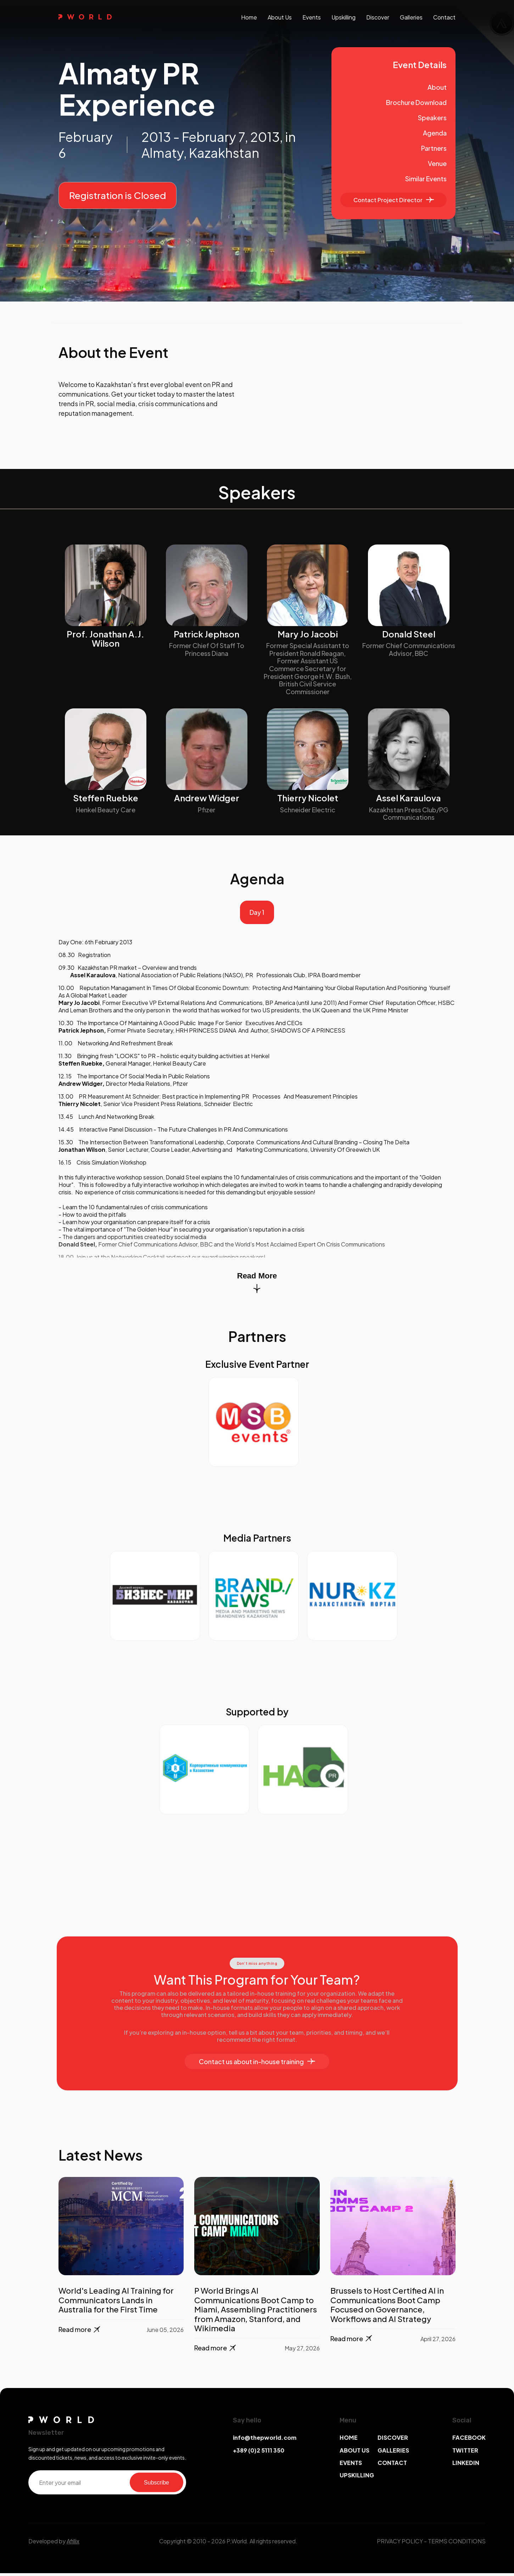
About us (280, 17)
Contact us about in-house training (257, 2064)
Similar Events (426, 179)
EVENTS (351, 2465)
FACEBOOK (469, 2440)
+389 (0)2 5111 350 (258, 2452)
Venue (437, 163)
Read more (79, 2332)
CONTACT (392, 2465)
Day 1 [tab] (257, 914)
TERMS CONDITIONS (457, 2544)
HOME (349, 2440)
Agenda (435, 133)
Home (249, 17)
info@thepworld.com (264, 2440)
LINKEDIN (465, 2465)
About (437, 87)
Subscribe (156, 2485)
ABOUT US (354, 2452)
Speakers (432, 118)
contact (444, 17)
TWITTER (465, 2452)
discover (377, 17)
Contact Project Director (393, 200)
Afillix (73, 2544)
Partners (434, 148)
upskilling (343, 17)
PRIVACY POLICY (400, 2544)
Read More (257, 1284)
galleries (411, 17)
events (311, 17)
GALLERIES (393, 2452)
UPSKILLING (357, 2478)
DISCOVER (393, 2440)
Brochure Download (416, 102)
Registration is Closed (117, 195)
